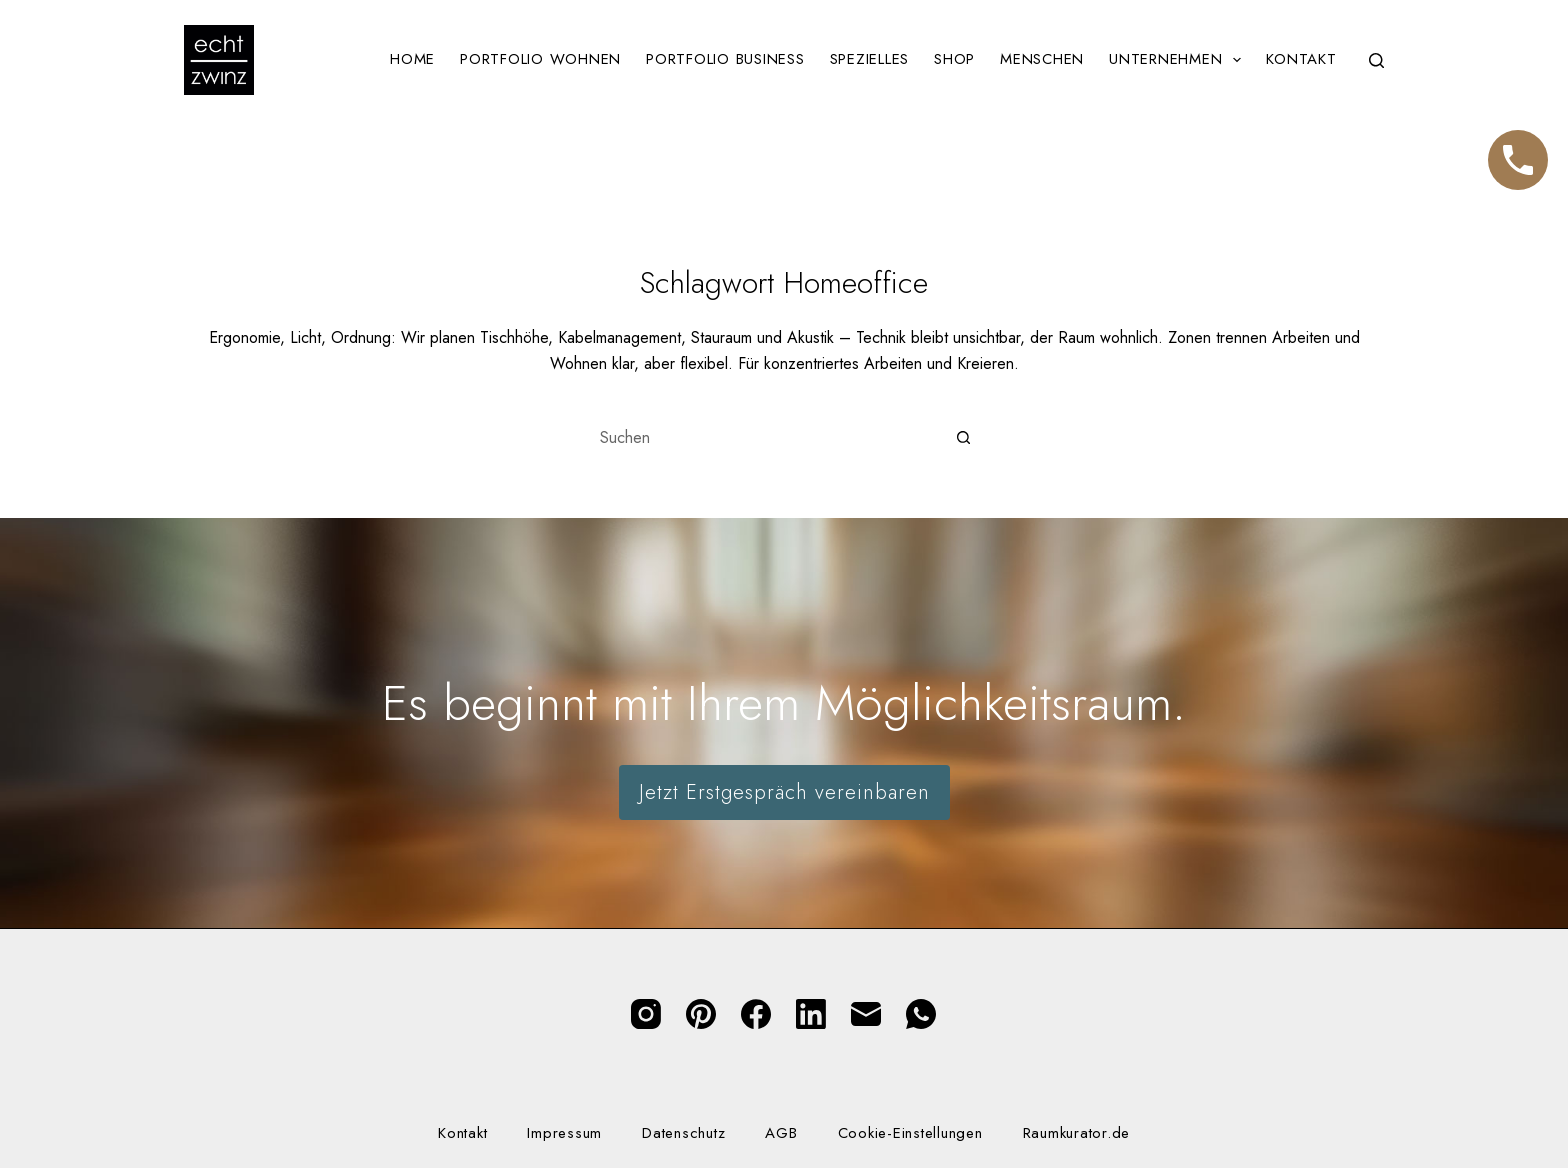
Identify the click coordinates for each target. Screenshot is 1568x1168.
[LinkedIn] (811, 1014)
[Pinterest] (701, 1014)
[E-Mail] (866, 1014)
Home (412, 59)
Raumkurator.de (1077, 1134)
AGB (781, 1134)
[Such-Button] (964, 438)
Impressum (564, 1134)
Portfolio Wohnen (540, 59)
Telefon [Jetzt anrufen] (1518, 151)
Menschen (1042, 59)
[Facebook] (756, 1014)
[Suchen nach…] (764, 438)
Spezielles (870, 59)
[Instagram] (646, 1014)
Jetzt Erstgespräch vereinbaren (784, 792)
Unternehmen (1179, 60)
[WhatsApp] (921, 1014)
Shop (954, 59)
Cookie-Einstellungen (910, 1134)
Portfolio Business (725, 59)
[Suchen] (1376, 60)
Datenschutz (683, 1134)
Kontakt (1301, 59)
